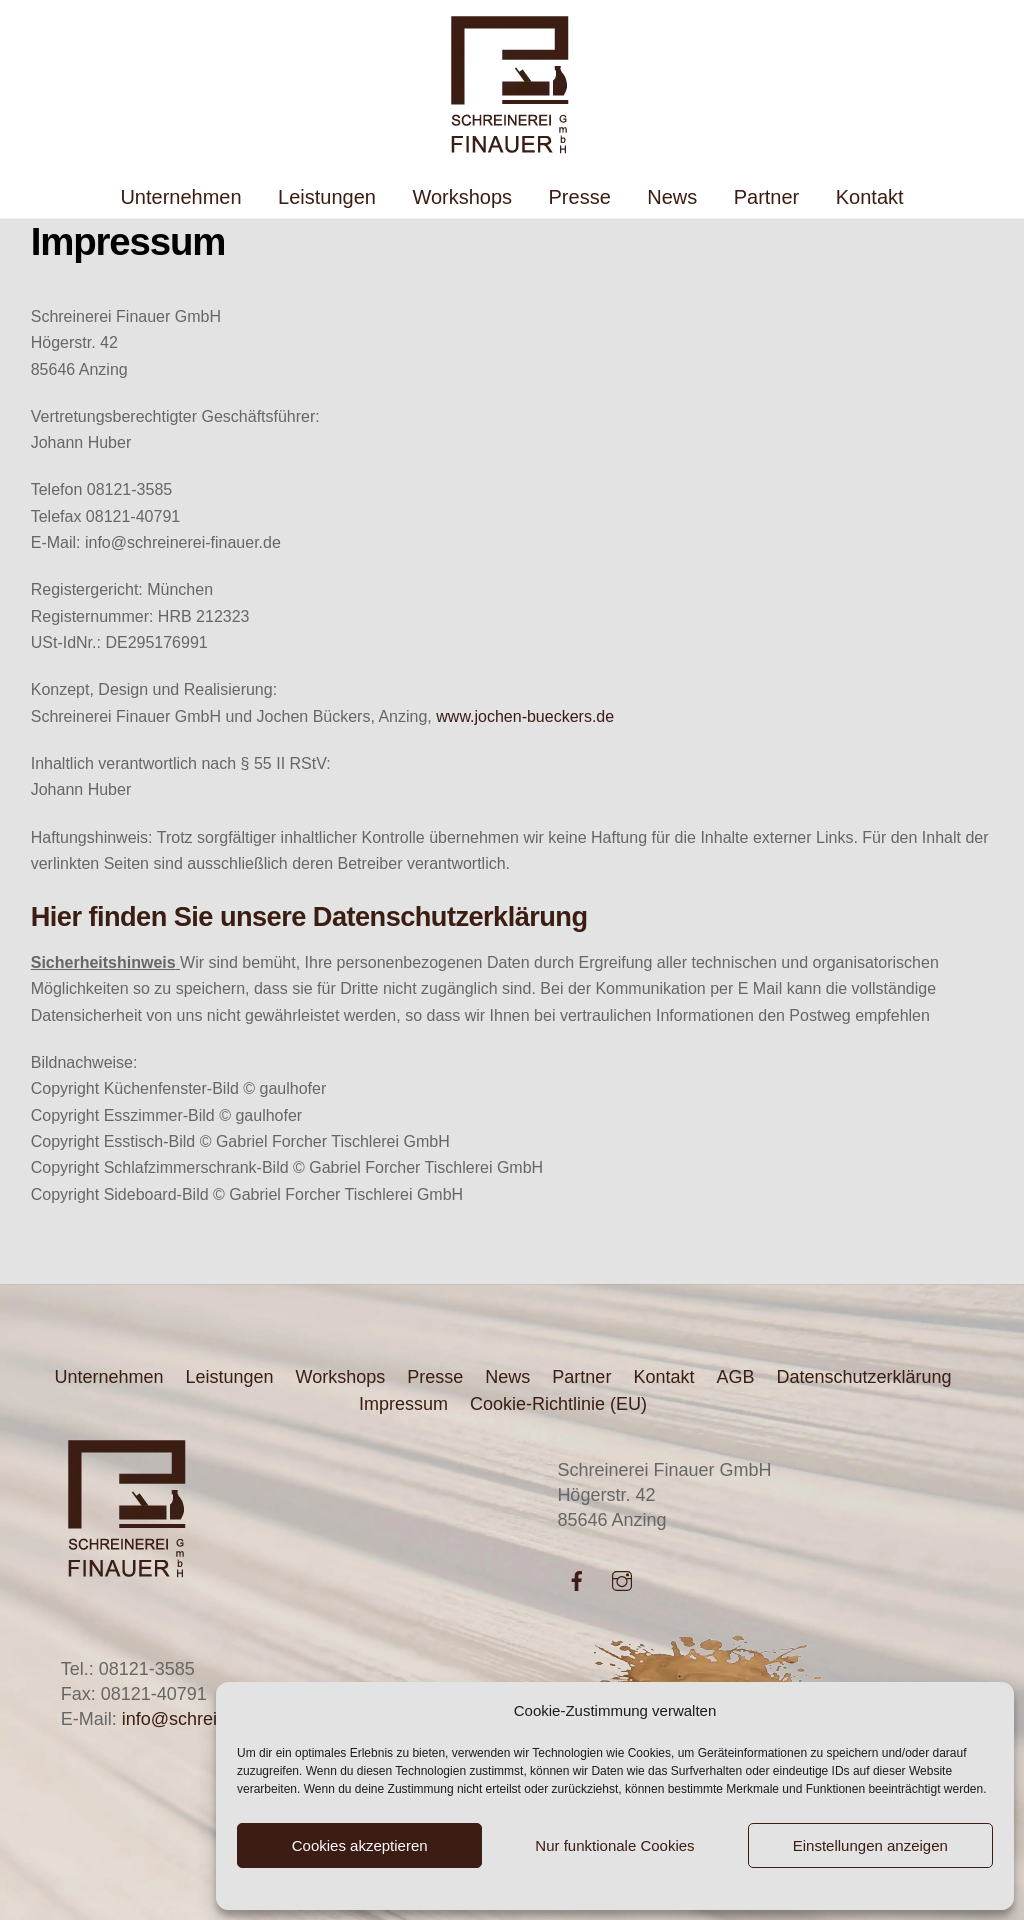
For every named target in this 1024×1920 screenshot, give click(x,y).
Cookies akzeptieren (360, 1845)
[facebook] (577, 1579)
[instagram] (622, 1579)
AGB (735, 1377)
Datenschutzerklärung (863, 1377)
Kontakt (870, 197)
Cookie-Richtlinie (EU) (558, 1404)
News (672, 197)
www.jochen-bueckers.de (525, 716)
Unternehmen (180, 197)
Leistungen (327, 197)
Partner (767, 197)
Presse (580, 197)
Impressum (403, 1404)
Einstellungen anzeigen (870, 1845)
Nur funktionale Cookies (614, 1845)
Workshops (462, 197)
